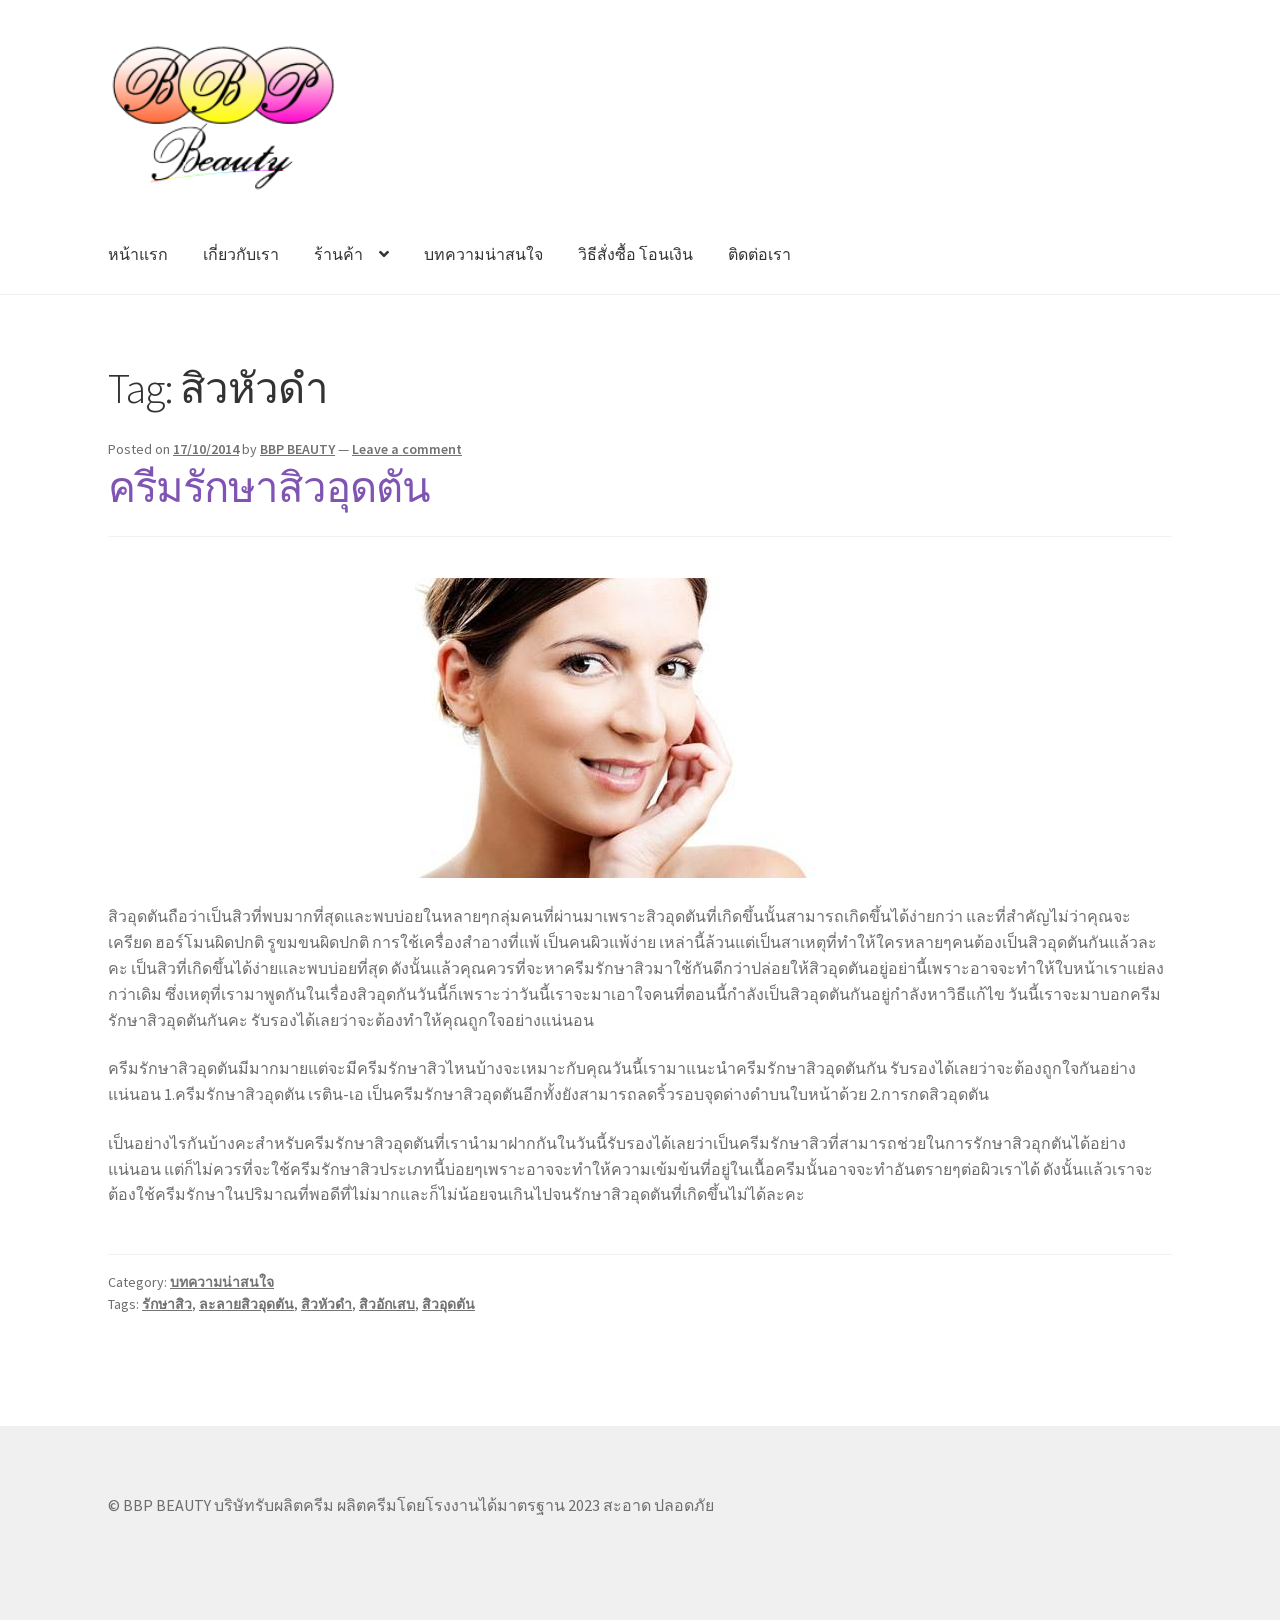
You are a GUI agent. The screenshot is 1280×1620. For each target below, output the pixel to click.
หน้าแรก (138, 254)
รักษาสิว (167, 1304)
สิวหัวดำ (326, 1304)
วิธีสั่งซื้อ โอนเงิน (635, 254)
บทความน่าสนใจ (483, 254)
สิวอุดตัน (448, 1304)
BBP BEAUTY (297, 449)
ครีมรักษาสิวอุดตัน (269, 487)
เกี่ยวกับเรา (241, 254)
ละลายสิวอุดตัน (246, 1304)
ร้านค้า (338, 254)
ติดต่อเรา (759, 254)
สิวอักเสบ (387, 1304)
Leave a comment (407, 449)
